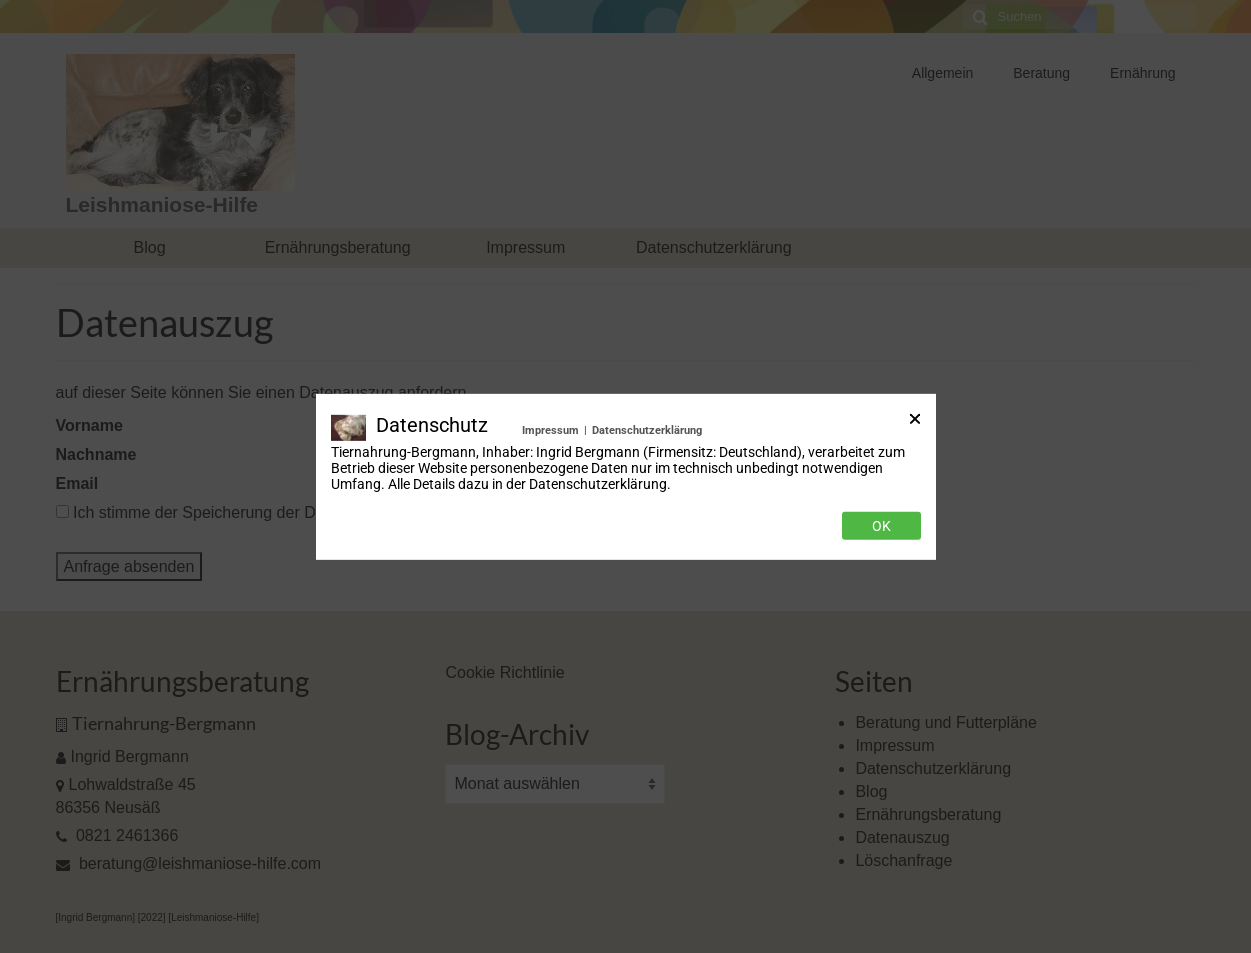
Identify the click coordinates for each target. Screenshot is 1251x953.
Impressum (550, 429)
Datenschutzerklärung (647, 429)
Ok (881, 526)
